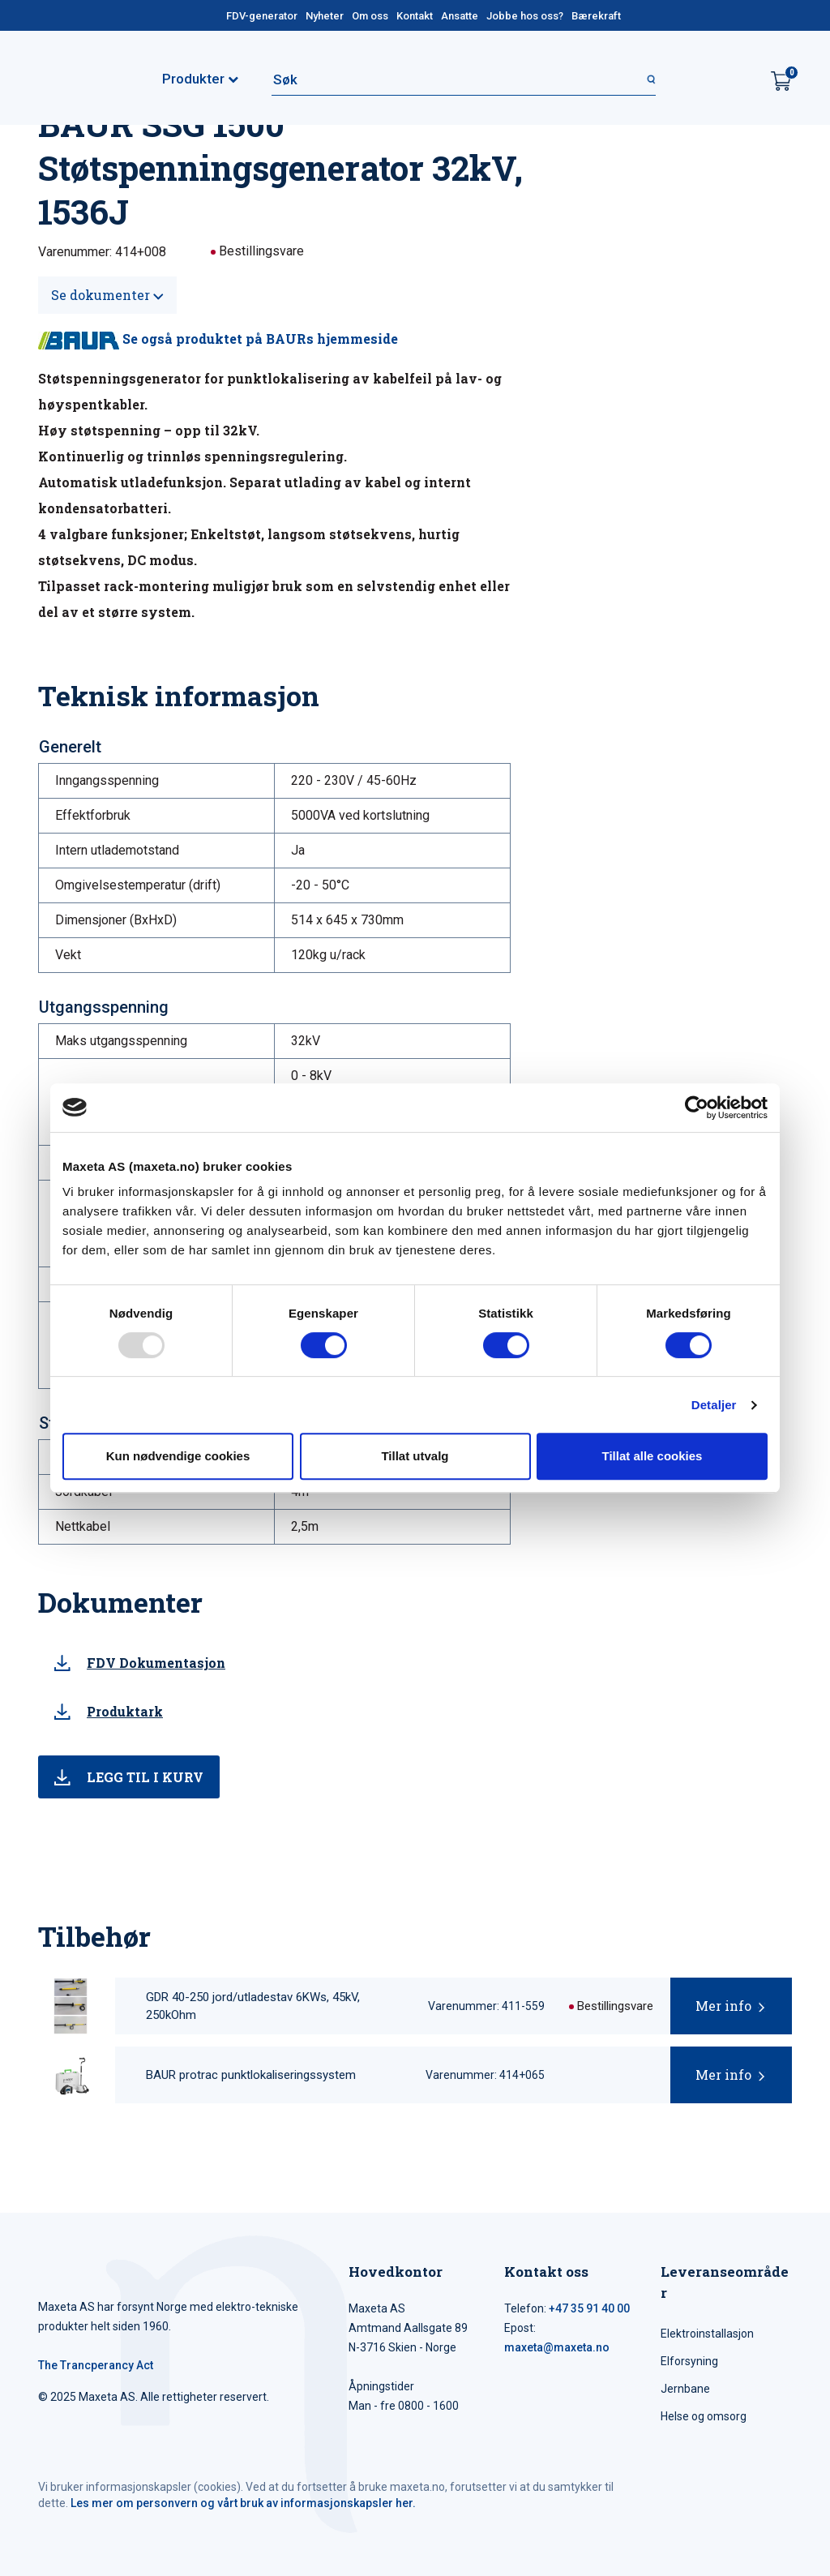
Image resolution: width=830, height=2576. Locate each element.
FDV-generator (261, 16)
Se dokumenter (107, 294)
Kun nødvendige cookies (178, 1456)
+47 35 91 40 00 (589, 2308)
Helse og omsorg (704, 2416)
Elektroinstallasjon (707, 2333)
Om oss (370, 16)
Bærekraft (596, 16)
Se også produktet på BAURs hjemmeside (218, 338)
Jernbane (685, 2388)
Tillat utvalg (414, 1456)
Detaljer (714, 1405)
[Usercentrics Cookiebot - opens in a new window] (697, 1107)
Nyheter (325, 16)
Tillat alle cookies (652, 1456)
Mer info (723, 2005)
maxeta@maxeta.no (557, 2347)
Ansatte (459, 16)
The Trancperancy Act (95, 2365)
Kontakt (414, 16)
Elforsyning (689, 2361)
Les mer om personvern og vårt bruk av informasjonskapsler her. (243, 2503)
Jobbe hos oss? (524, 16)
